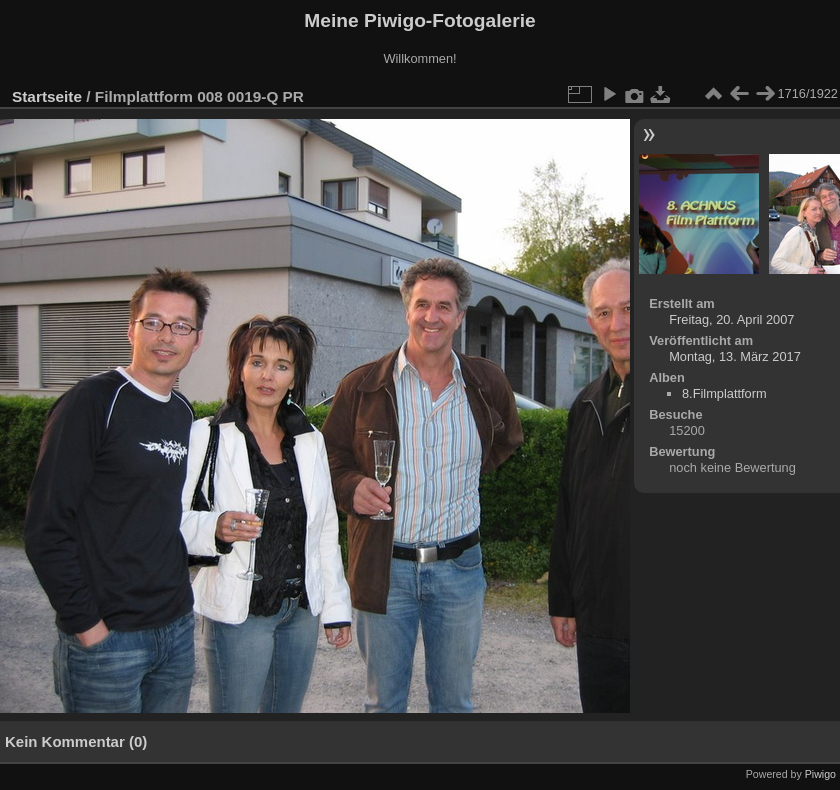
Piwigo (820, 774)
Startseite (47, 96)
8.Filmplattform (724, 393)
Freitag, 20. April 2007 (731, 319)
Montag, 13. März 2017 (735, 356)
